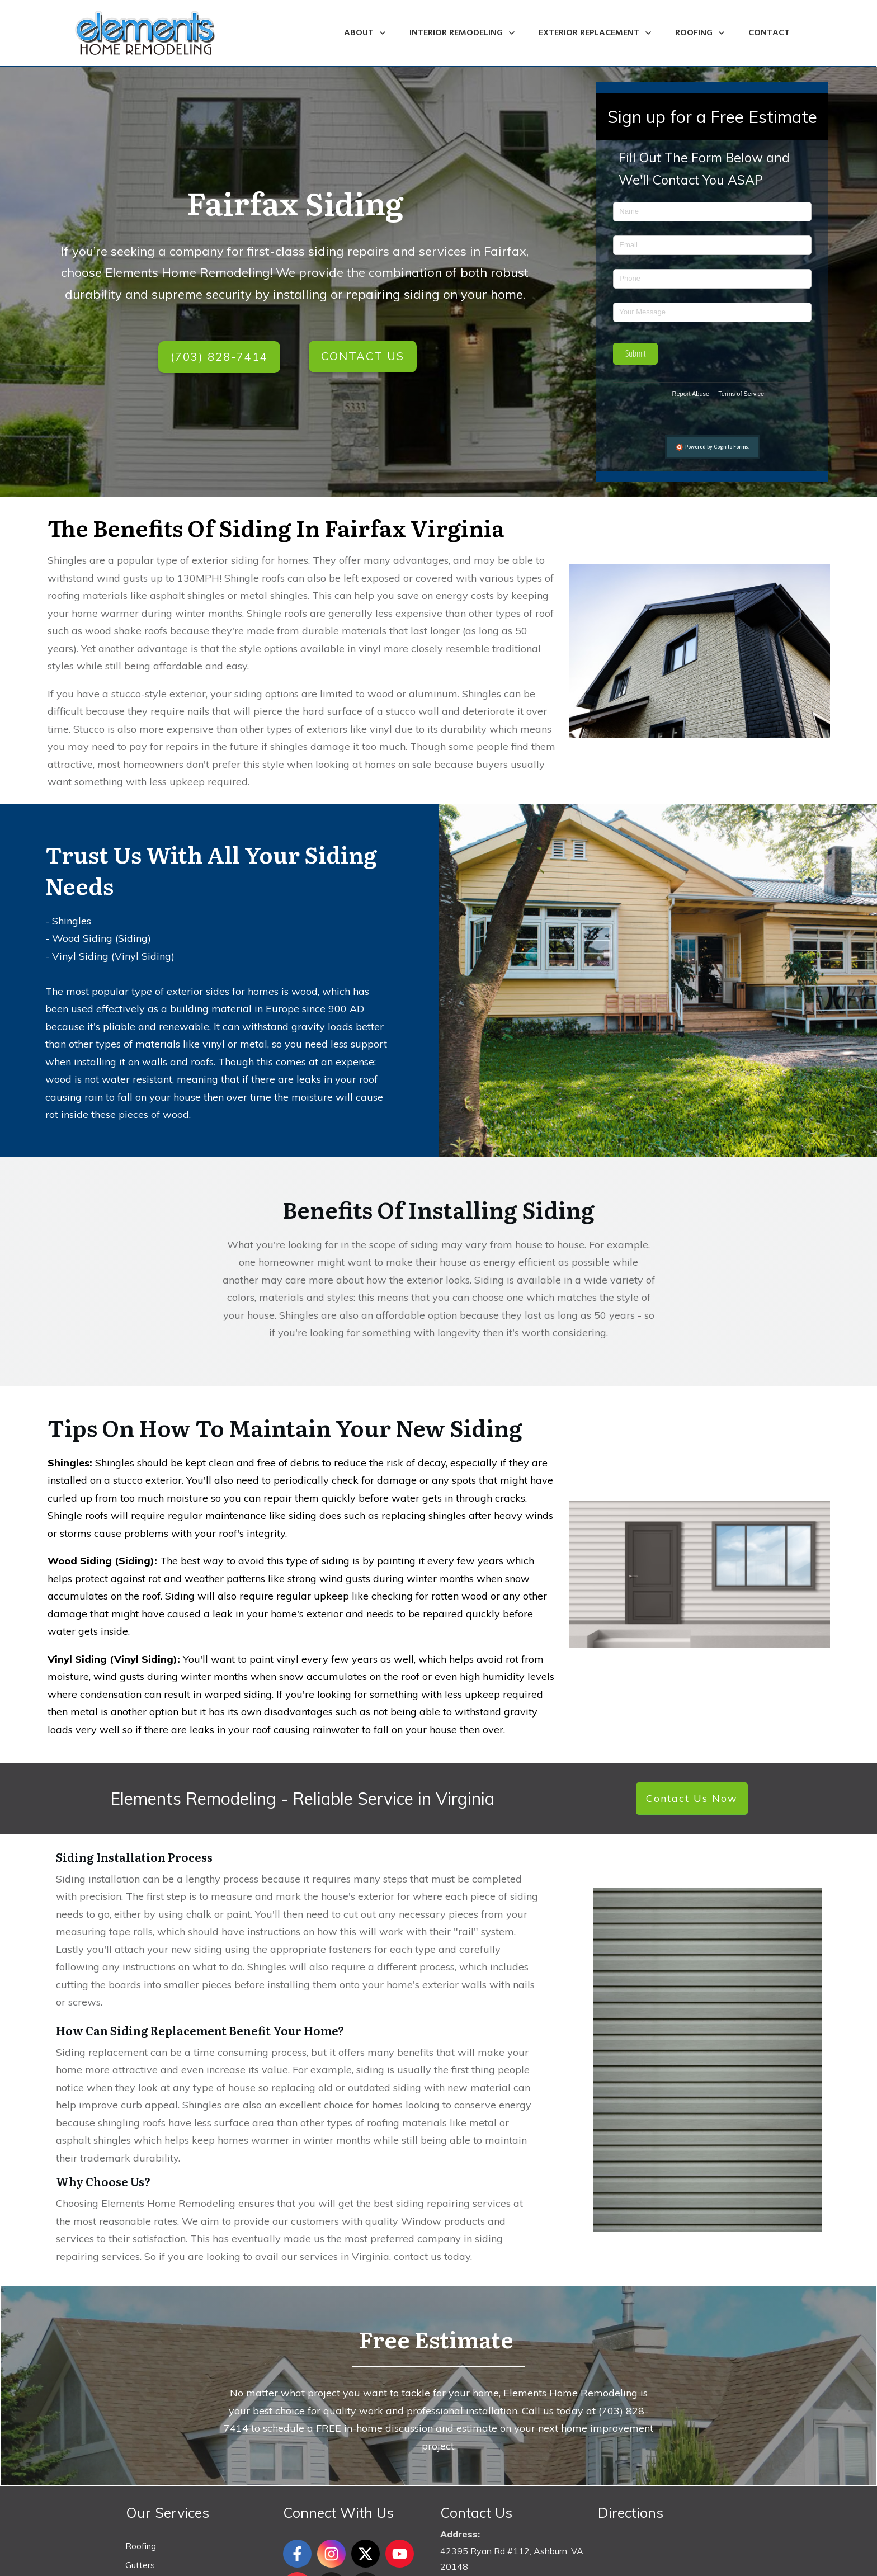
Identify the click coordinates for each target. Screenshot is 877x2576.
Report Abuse (691, 393)
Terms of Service (741, 393)
